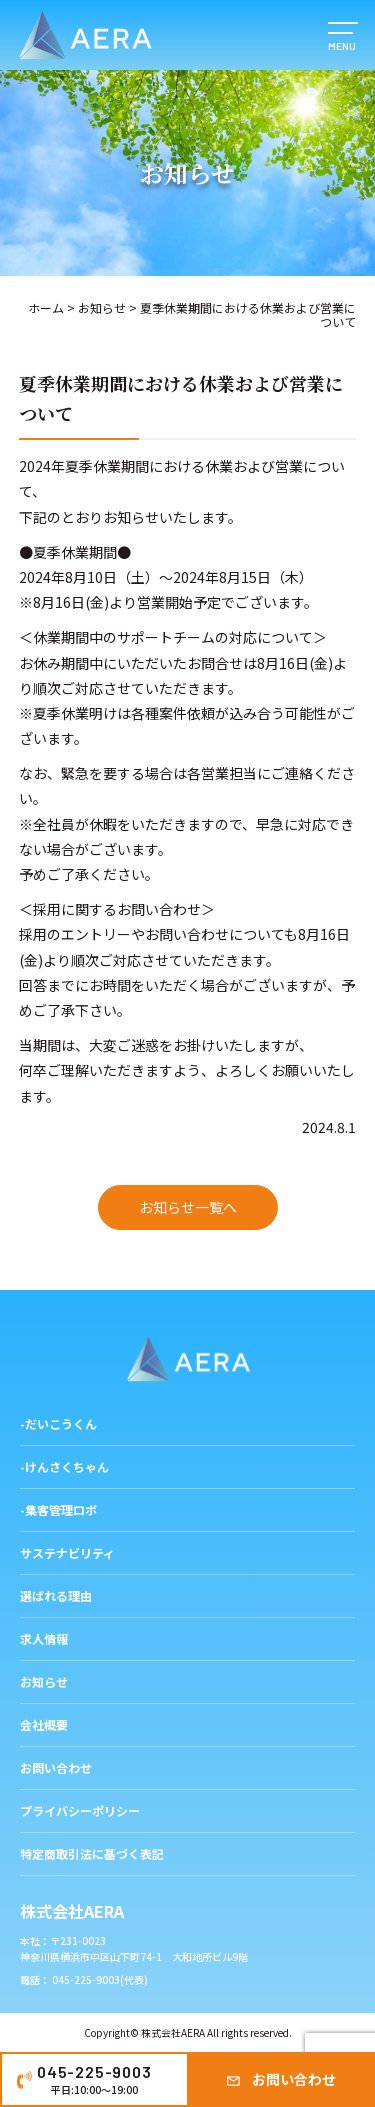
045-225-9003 (94, 2079)
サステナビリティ (67, 1552)
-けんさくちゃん (64, 1466)
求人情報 (44, 1638)
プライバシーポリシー (80, 1810)
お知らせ (102, 307)
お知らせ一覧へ (188, 1207)
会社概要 (44, 1724)
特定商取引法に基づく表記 (92, 1853)
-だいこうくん (58, 1423)
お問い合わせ (294, 2079)
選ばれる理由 (56, 1595)
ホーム (46, 307)
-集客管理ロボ (58, 1509)
